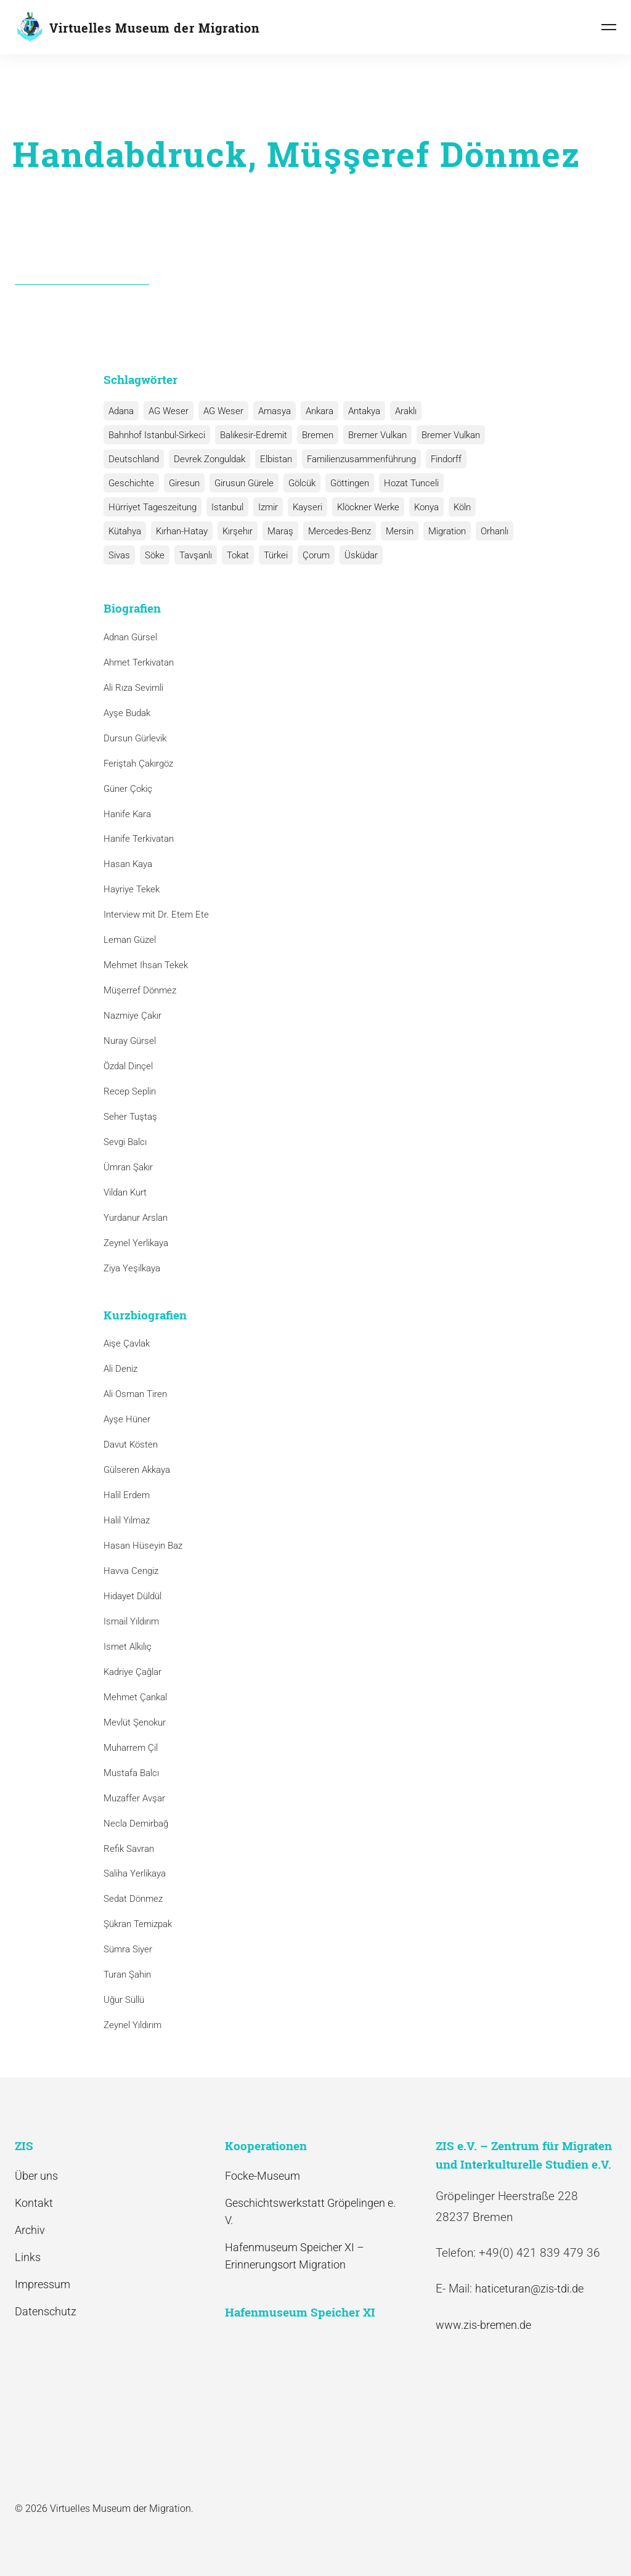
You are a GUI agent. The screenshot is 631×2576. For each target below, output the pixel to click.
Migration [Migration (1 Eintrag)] (447, 531)
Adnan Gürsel (130, 637)
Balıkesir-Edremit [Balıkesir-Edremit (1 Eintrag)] (253, 435)
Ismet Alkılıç (130, 1646)
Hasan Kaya (128, 864)
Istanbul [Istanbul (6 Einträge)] (227, 507)
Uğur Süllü (124, 1999)
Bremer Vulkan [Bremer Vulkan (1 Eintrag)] (450, 435)
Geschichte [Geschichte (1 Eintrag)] (131, 483)
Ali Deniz (120, 1368)
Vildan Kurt (125, 1192)
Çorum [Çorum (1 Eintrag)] (316, 555)
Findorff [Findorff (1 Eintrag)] (446, 459)
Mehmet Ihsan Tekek (146, 965)
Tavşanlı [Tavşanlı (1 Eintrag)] (195, 555)
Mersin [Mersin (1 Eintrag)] (399, 531)
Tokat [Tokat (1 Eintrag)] (238, 555)
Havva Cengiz (131, 1570)
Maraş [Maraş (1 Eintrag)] (280, 531)
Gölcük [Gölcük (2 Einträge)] (302, 483)
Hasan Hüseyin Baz (143, 1545)
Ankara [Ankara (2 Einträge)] (319, 411)
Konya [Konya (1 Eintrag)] (426, 507)
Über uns (36, 2175)
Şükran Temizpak (138, 1924)
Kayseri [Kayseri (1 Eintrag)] (307, 507)
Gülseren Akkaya (137, 1469)
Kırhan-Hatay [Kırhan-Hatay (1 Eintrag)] (182, 531)
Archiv (30, 2229)
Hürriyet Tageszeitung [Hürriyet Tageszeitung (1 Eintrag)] (152, 507)
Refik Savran (129, 1848)
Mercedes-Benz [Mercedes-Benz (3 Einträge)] (339, 531)
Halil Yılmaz (127, 1520)
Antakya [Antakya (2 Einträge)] (364, 411)
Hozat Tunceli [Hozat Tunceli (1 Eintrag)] (411, 483)
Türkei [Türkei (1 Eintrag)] (276, 555)
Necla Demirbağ (136, 1823)
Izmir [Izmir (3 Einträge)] (268, 507)
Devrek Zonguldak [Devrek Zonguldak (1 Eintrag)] (209, 459)
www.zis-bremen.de (483, 2324)
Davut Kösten (131, 1444)
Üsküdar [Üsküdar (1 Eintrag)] (361, 555)
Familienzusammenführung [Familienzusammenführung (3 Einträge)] (361, 459)
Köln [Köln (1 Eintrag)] (462, 507)
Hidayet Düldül (132, 1596)
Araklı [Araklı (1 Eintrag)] (406, 411)
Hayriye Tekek (132, 889)
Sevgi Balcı (125, 1141)
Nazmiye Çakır (132, 1015)
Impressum (42, 2284)
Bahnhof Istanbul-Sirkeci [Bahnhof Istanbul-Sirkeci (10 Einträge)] (156, 435)
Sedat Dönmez (133, 1898)
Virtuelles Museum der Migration (154, 28)
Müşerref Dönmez (140, 990)
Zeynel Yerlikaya (136, 1243)
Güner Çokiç (128, 788)
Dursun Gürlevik (135, 738)
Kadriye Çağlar (132, 1671)
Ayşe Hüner (127, 1419)
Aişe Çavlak (127, 1343)
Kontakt (34, 2202)
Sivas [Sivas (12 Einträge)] (119, 555)
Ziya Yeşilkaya (132, 1268)
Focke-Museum (262, 2175)
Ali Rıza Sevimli (133, 687)
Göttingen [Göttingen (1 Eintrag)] (349, 483)
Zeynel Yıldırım (132, 2025)
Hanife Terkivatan (139, 838)
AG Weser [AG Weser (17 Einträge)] (169, 411)
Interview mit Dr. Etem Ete (156, 914)
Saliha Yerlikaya (135, 1873)
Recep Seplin (130, 1091)
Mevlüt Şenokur (135, 1722)
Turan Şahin (127, 1974)
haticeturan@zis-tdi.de (529, 2288)
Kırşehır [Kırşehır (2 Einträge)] (237, 531)
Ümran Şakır (128, 1167)
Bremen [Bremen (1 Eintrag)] (317, 435)
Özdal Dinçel (128, 1066)
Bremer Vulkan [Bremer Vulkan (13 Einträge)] (377, 435)
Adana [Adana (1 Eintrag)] (121, 411)
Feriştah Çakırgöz (138, 763)
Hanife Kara (127, 814)
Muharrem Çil (131, 1747)
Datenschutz (45, 2311)
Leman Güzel (130, 939)
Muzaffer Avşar (134, 1798)
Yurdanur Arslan (136, 1217)
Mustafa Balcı (131, 1773)
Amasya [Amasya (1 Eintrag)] (274, 411)
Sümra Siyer (128, 1949)
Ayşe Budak (127, 713)
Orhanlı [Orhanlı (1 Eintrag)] (494, 531)
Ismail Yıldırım (131, 1621)
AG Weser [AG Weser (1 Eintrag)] (223, 411)
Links (28, 2257)
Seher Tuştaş (130, 1116)
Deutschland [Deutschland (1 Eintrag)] (133, 459)
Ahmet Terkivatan (139, 662)
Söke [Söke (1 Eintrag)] (155, 555)
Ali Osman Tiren (135, 1394)
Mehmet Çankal (135, 1697)
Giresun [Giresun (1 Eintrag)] (184, 483)
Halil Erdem (127, 1495)
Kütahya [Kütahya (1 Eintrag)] (124, 531)
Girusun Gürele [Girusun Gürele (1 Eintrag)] (244, 483)
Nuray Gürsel (130, 1040)
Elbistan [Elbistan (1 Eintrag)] (276, 459)
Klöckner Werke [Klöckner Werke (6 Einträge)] (368, 507)
